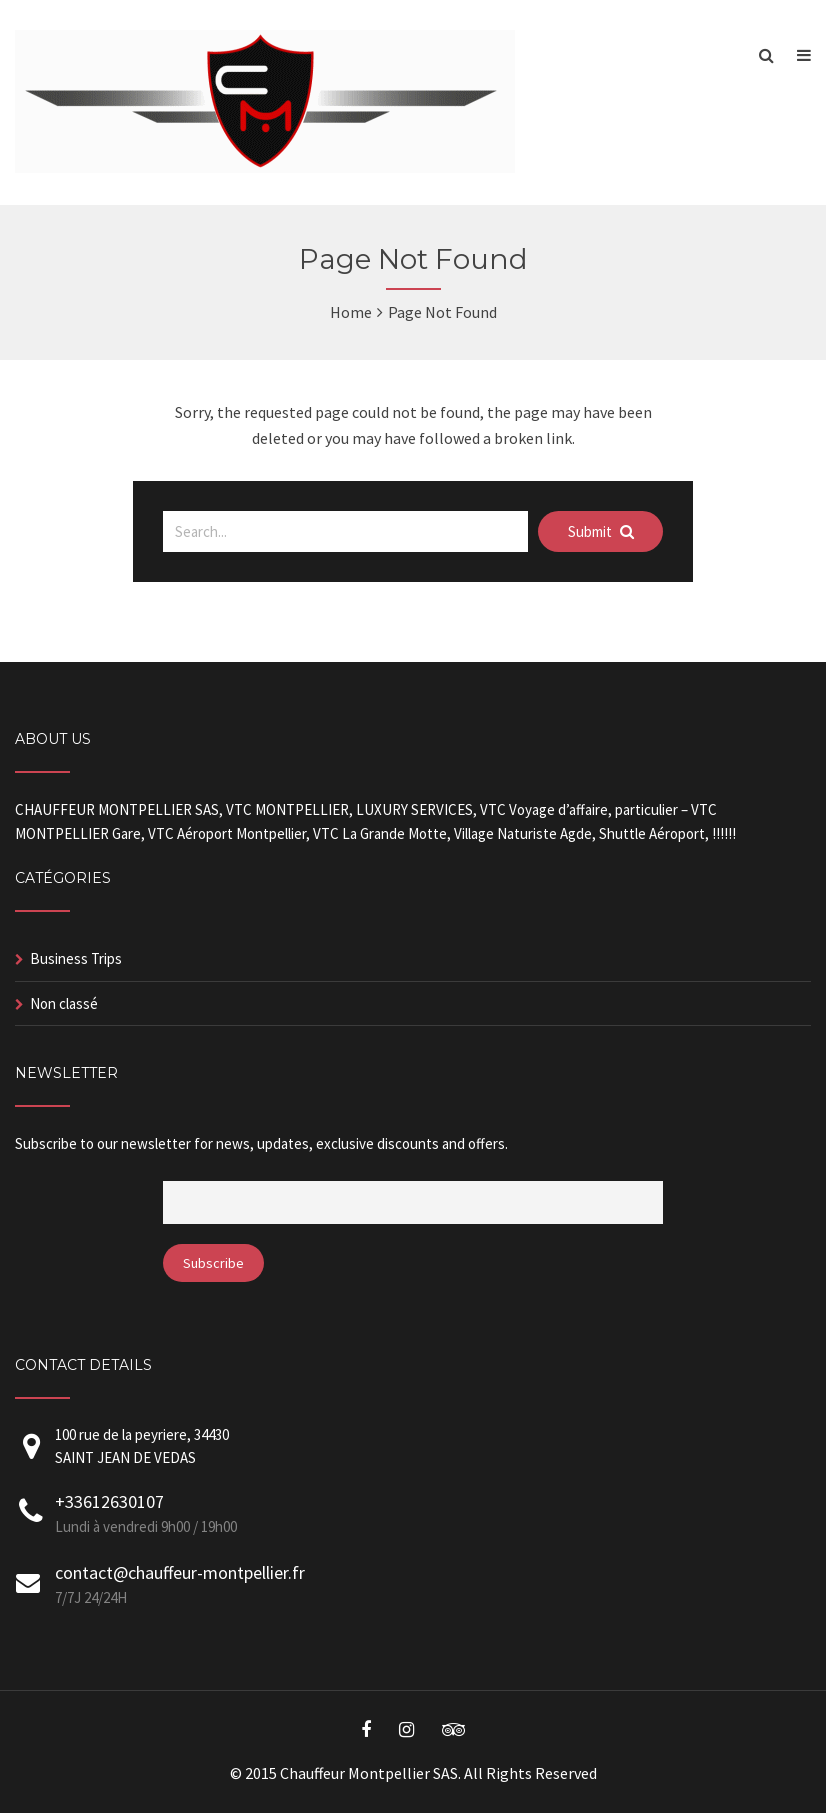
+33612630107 (109, 1501)
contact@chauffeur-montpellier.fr (180, 1572)
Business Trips (76, 958)
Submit (601, 531)
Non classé (64, 1003)
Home (351, 312)
